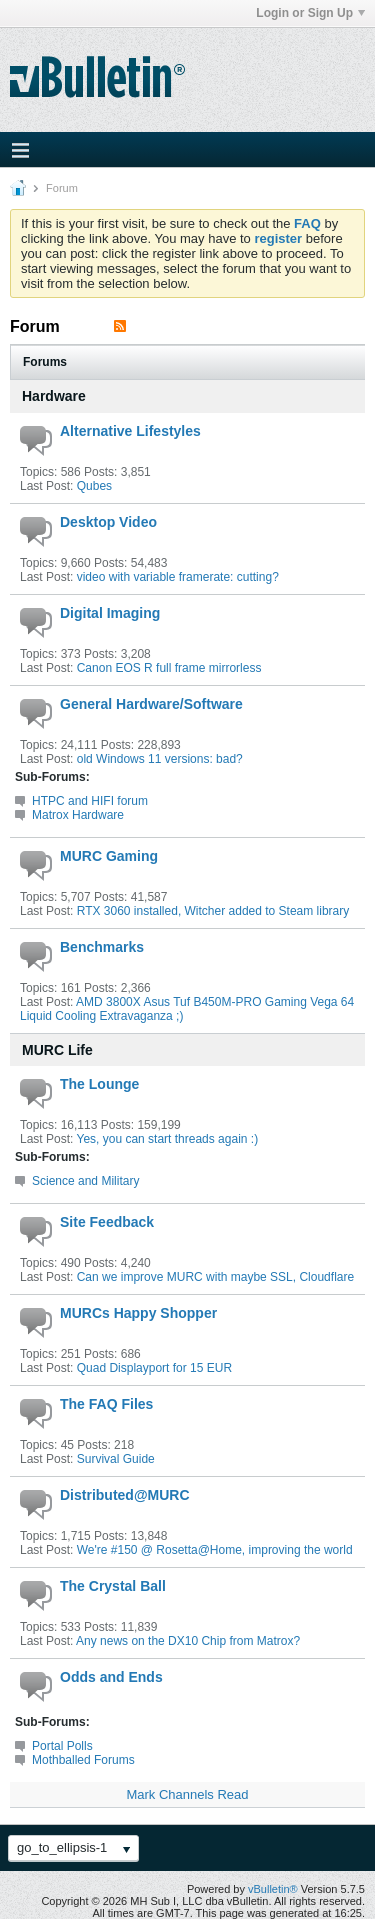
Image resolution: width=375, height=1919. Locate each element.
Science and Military (85, 1181)
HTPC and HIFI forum (90, 801)
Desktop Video (108, 522)
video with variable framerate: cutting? (178, 577)
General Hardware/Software (151, 704)
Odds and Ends (111, 1677)
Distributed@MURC (125, 1495)
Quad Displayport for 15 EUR (154, 1368)
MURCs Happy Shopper (138, 1313)
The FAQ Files (106, 1404)
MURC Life (57, 1050)
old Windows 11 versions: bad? (160, 759)
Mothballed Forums (83, 1760)
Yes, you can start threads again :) (167, 1139)
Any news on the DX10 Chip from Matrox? (188, 1641)
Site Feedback (107, 1222)
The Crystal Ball (113, 1586)
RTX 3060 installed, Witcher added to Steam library (213, 911)
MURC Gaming (109, 856)
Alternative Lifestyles (130, 431)
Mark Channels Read (187, 1794)
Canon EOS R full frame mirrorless (169, 668)
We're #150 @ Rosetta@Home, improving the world (215, 1550)
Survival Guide (116, 1459)
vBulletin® (273, 1889)
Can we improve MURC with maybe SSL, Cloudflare (215, 1277)
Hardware (54, 396)
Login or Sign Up (310, 13)
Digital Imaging (110, 613)
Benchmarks (102, 947)
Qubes (94, 486)
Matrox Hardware (78, 815)
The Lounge (99, 1084)
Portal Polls (62, 1746)
